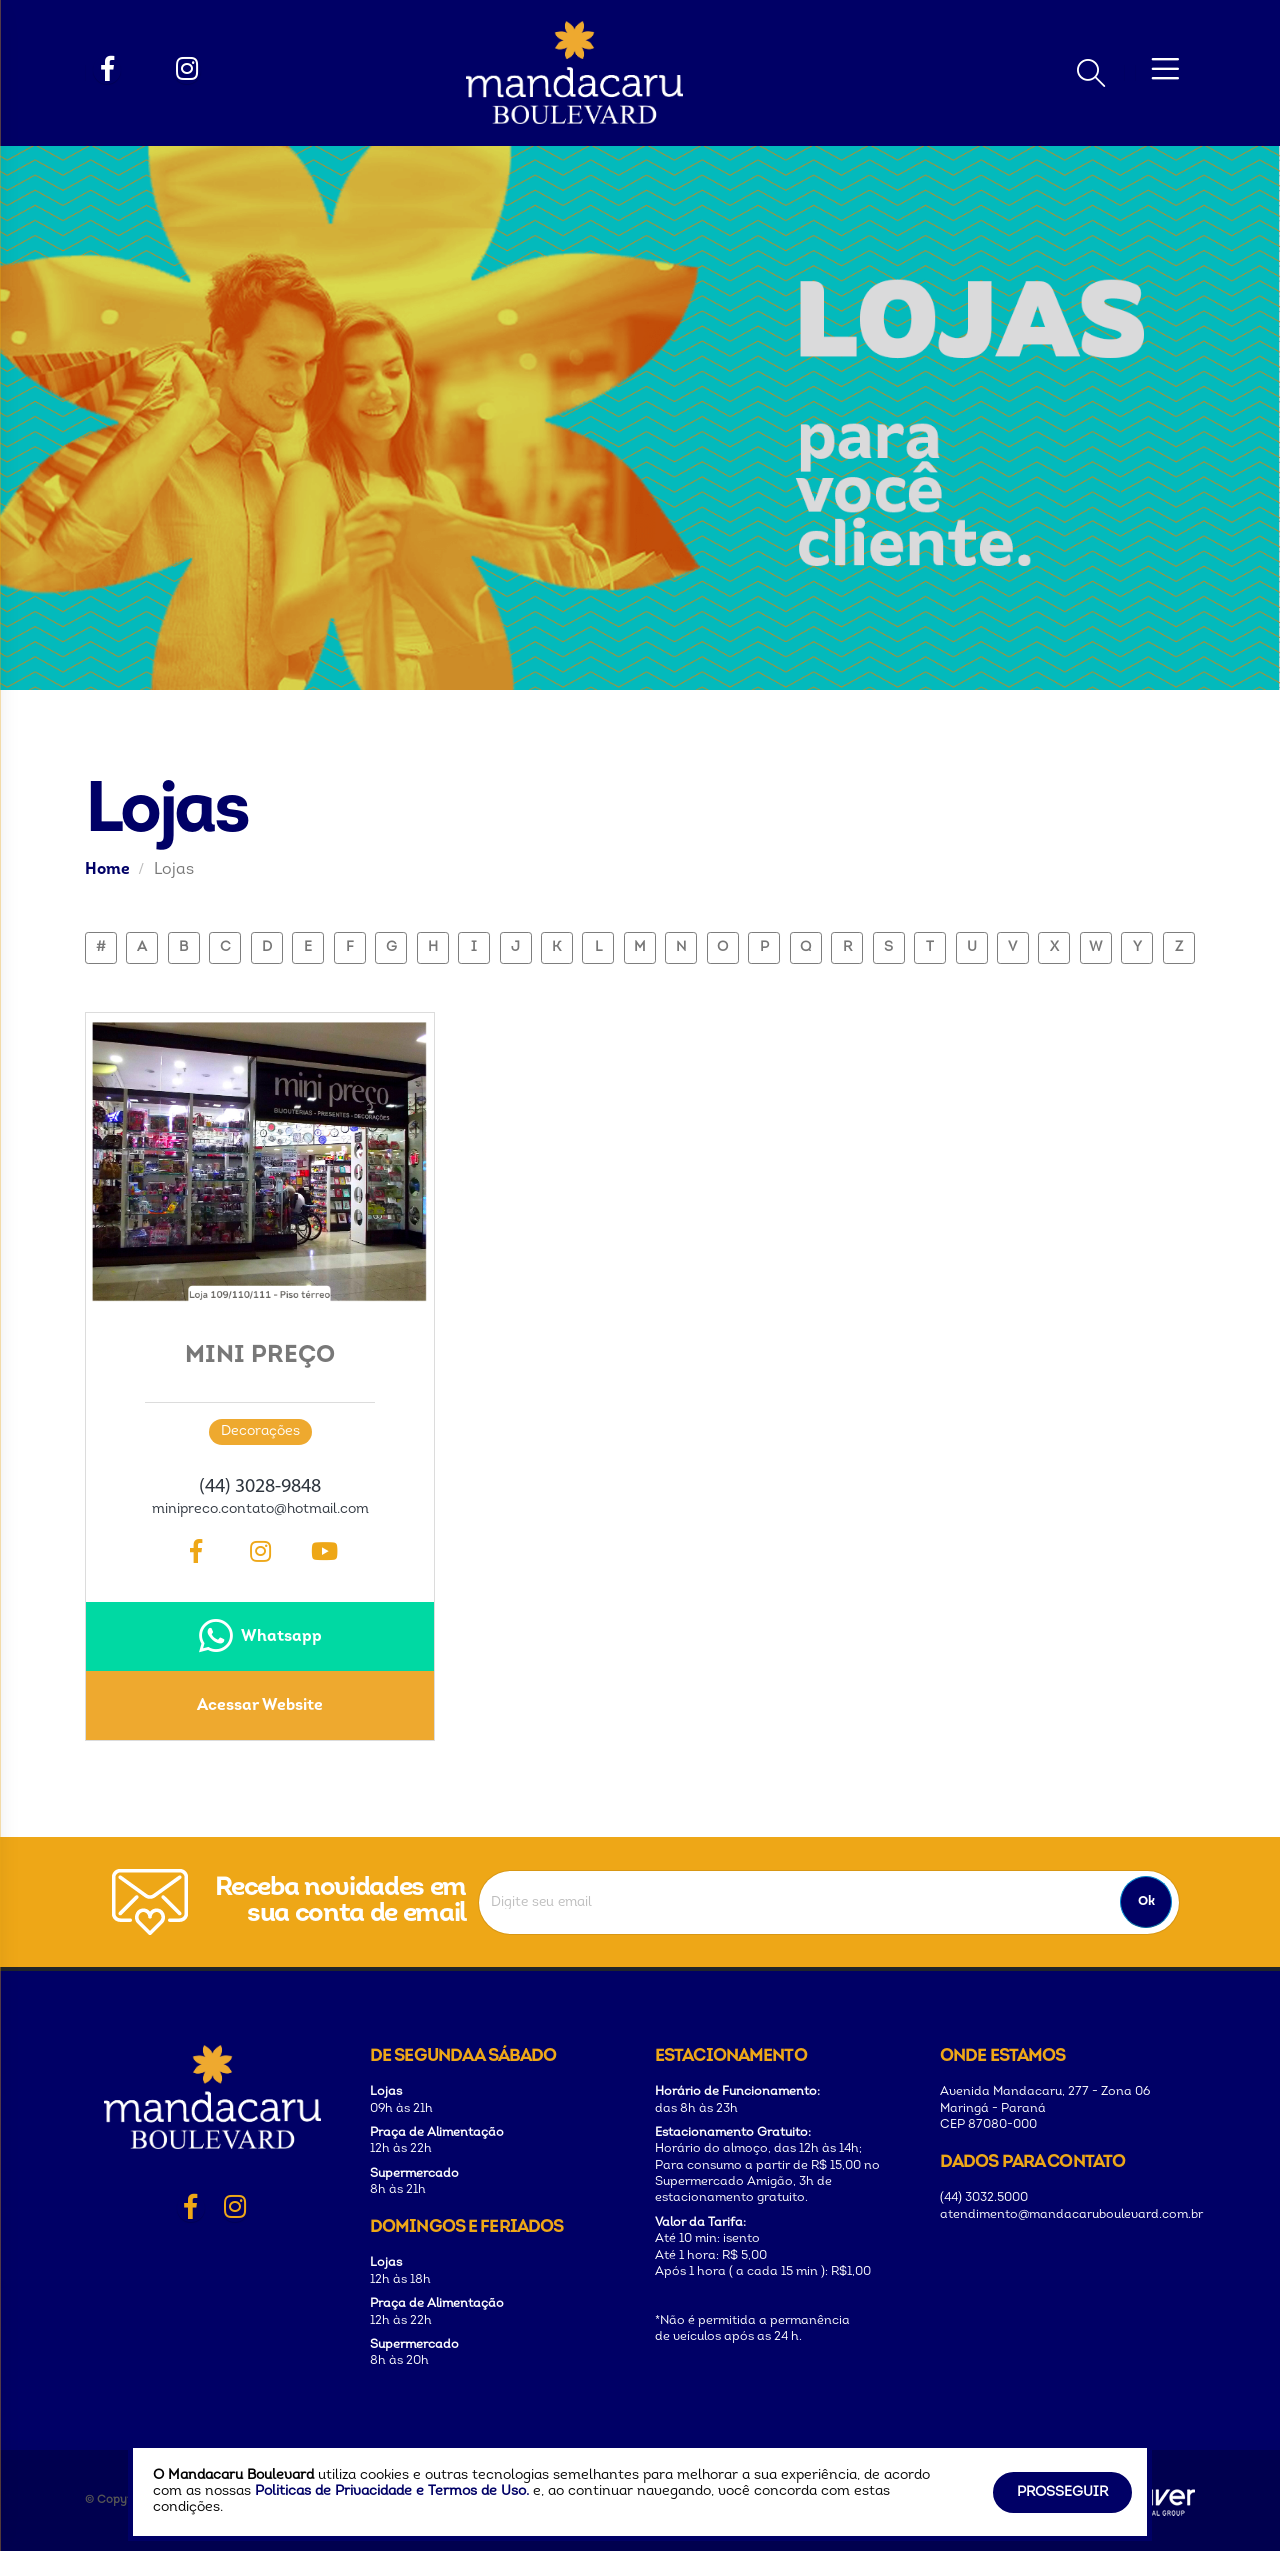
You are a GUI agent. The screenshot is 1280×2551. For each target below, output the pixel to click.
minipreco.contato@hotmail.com (260, 1509)
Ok (1146, 1901)
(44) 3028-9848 (260, 1487)
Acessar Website (260, 1706)
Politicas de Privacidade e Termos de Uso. (392, 2491)
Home (107, 870)
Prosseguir (1062, 2492)
